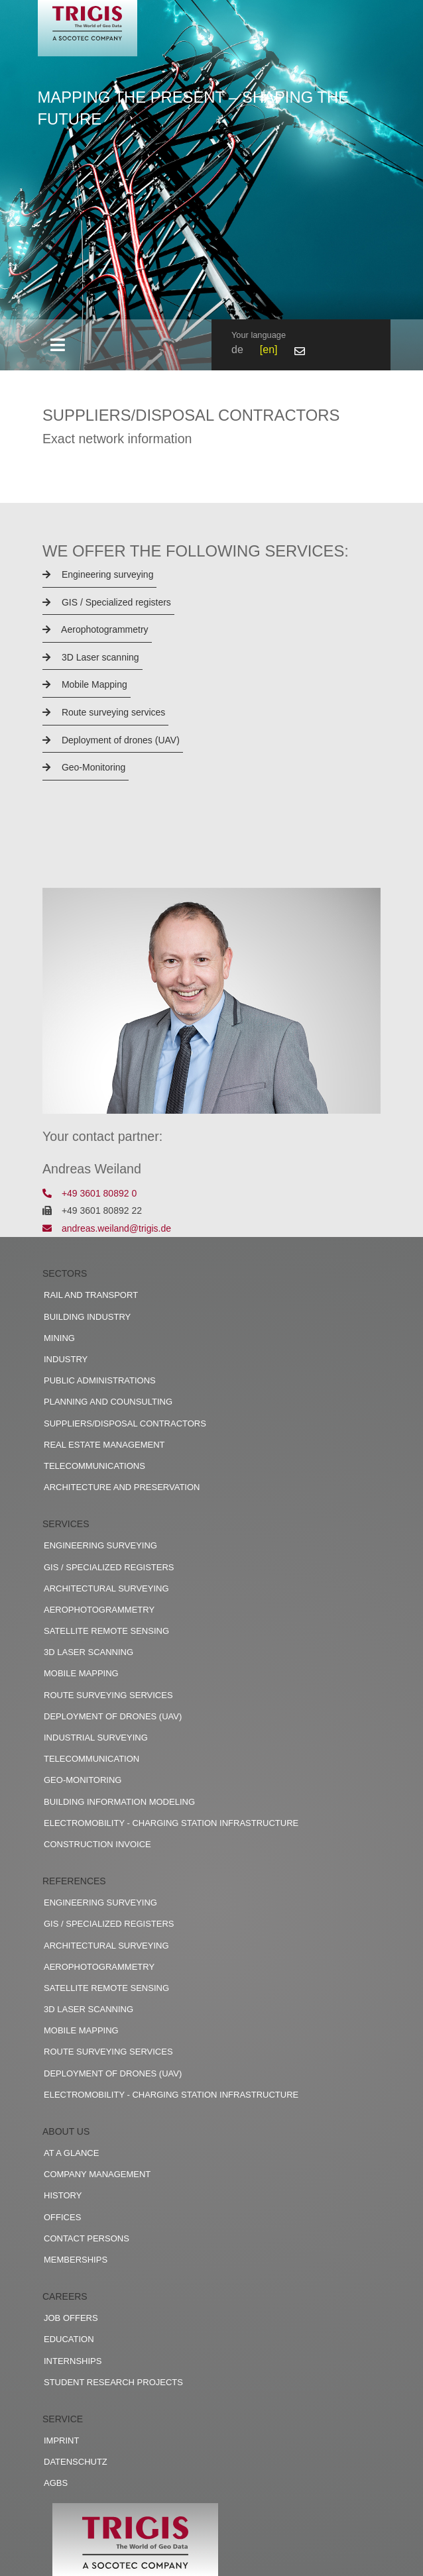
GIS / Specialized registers (106, 602)
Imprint (61, 2440)
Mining (59, 1338)
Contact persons (86, 2238)
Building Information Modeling (119, 1802)
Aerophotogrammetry (95, 629)
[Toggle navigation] (57, 345)
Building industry (87, 1317)
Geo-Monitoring (83, 767)
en (268, 349)
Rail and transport (91, 1295)
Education (69, 2339)
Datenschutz (75, 2462)
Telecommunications (94, 1466)
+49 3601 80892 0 (89, 1193)
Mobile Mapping (84, 684)
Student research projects (113, 2382)
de (237, 349)
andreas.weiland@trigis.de (106, 1228)
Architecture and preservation (122, 1487)
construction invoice (97, 1844)
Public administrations (100, 1380)
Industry (66, 1359)
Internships (72, 2361)
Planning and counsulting (108, 1402)
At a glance (71, 2153)
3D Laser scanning (90, 657)
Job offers (71, 2318)
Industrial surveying (96, 1738)
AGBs (56, 2483)
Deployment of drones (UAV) (111, 740)
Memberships (75, 2260)
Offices (62, 2217)
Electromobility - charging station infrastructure (171, 1823)
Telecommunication (91, 1759)
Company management (97, 2174)
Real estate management (104, 1445)
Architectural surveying (106, 1588)
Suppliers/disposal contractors (125, 1423)
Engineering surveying (97, 574)
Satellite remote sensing (106, 1631)
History (63, 2195)
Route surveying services (103, 712)
